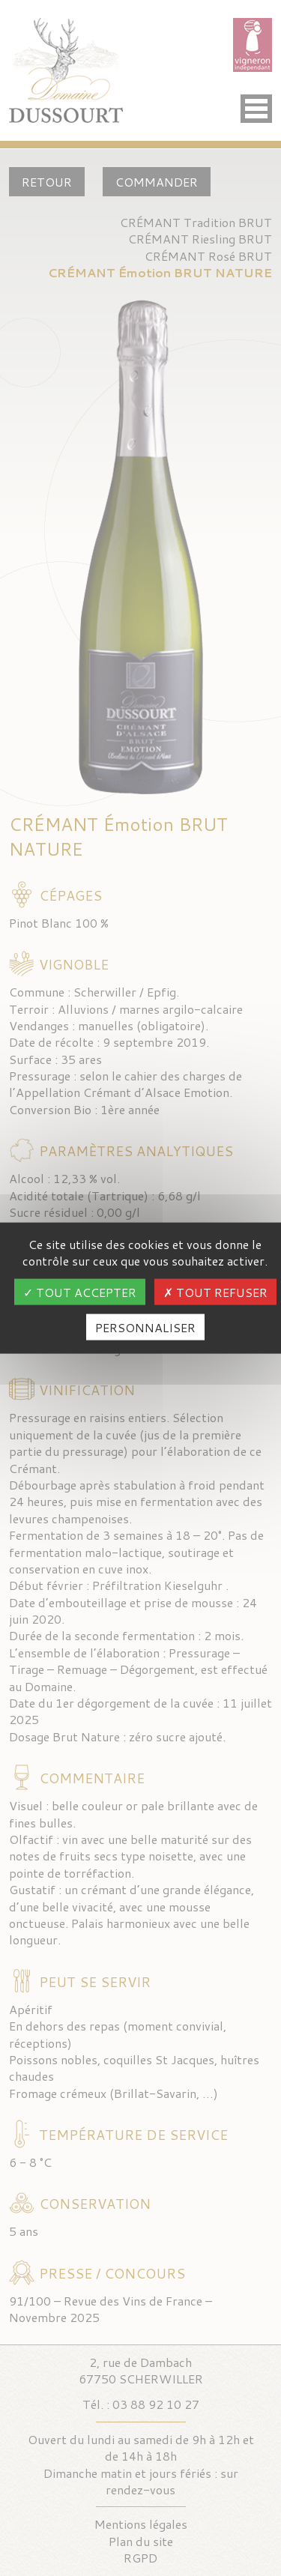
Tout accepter (79, 1291)
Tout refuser (215, 1291)
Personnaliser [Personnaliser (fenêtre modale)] (145, 1326)
